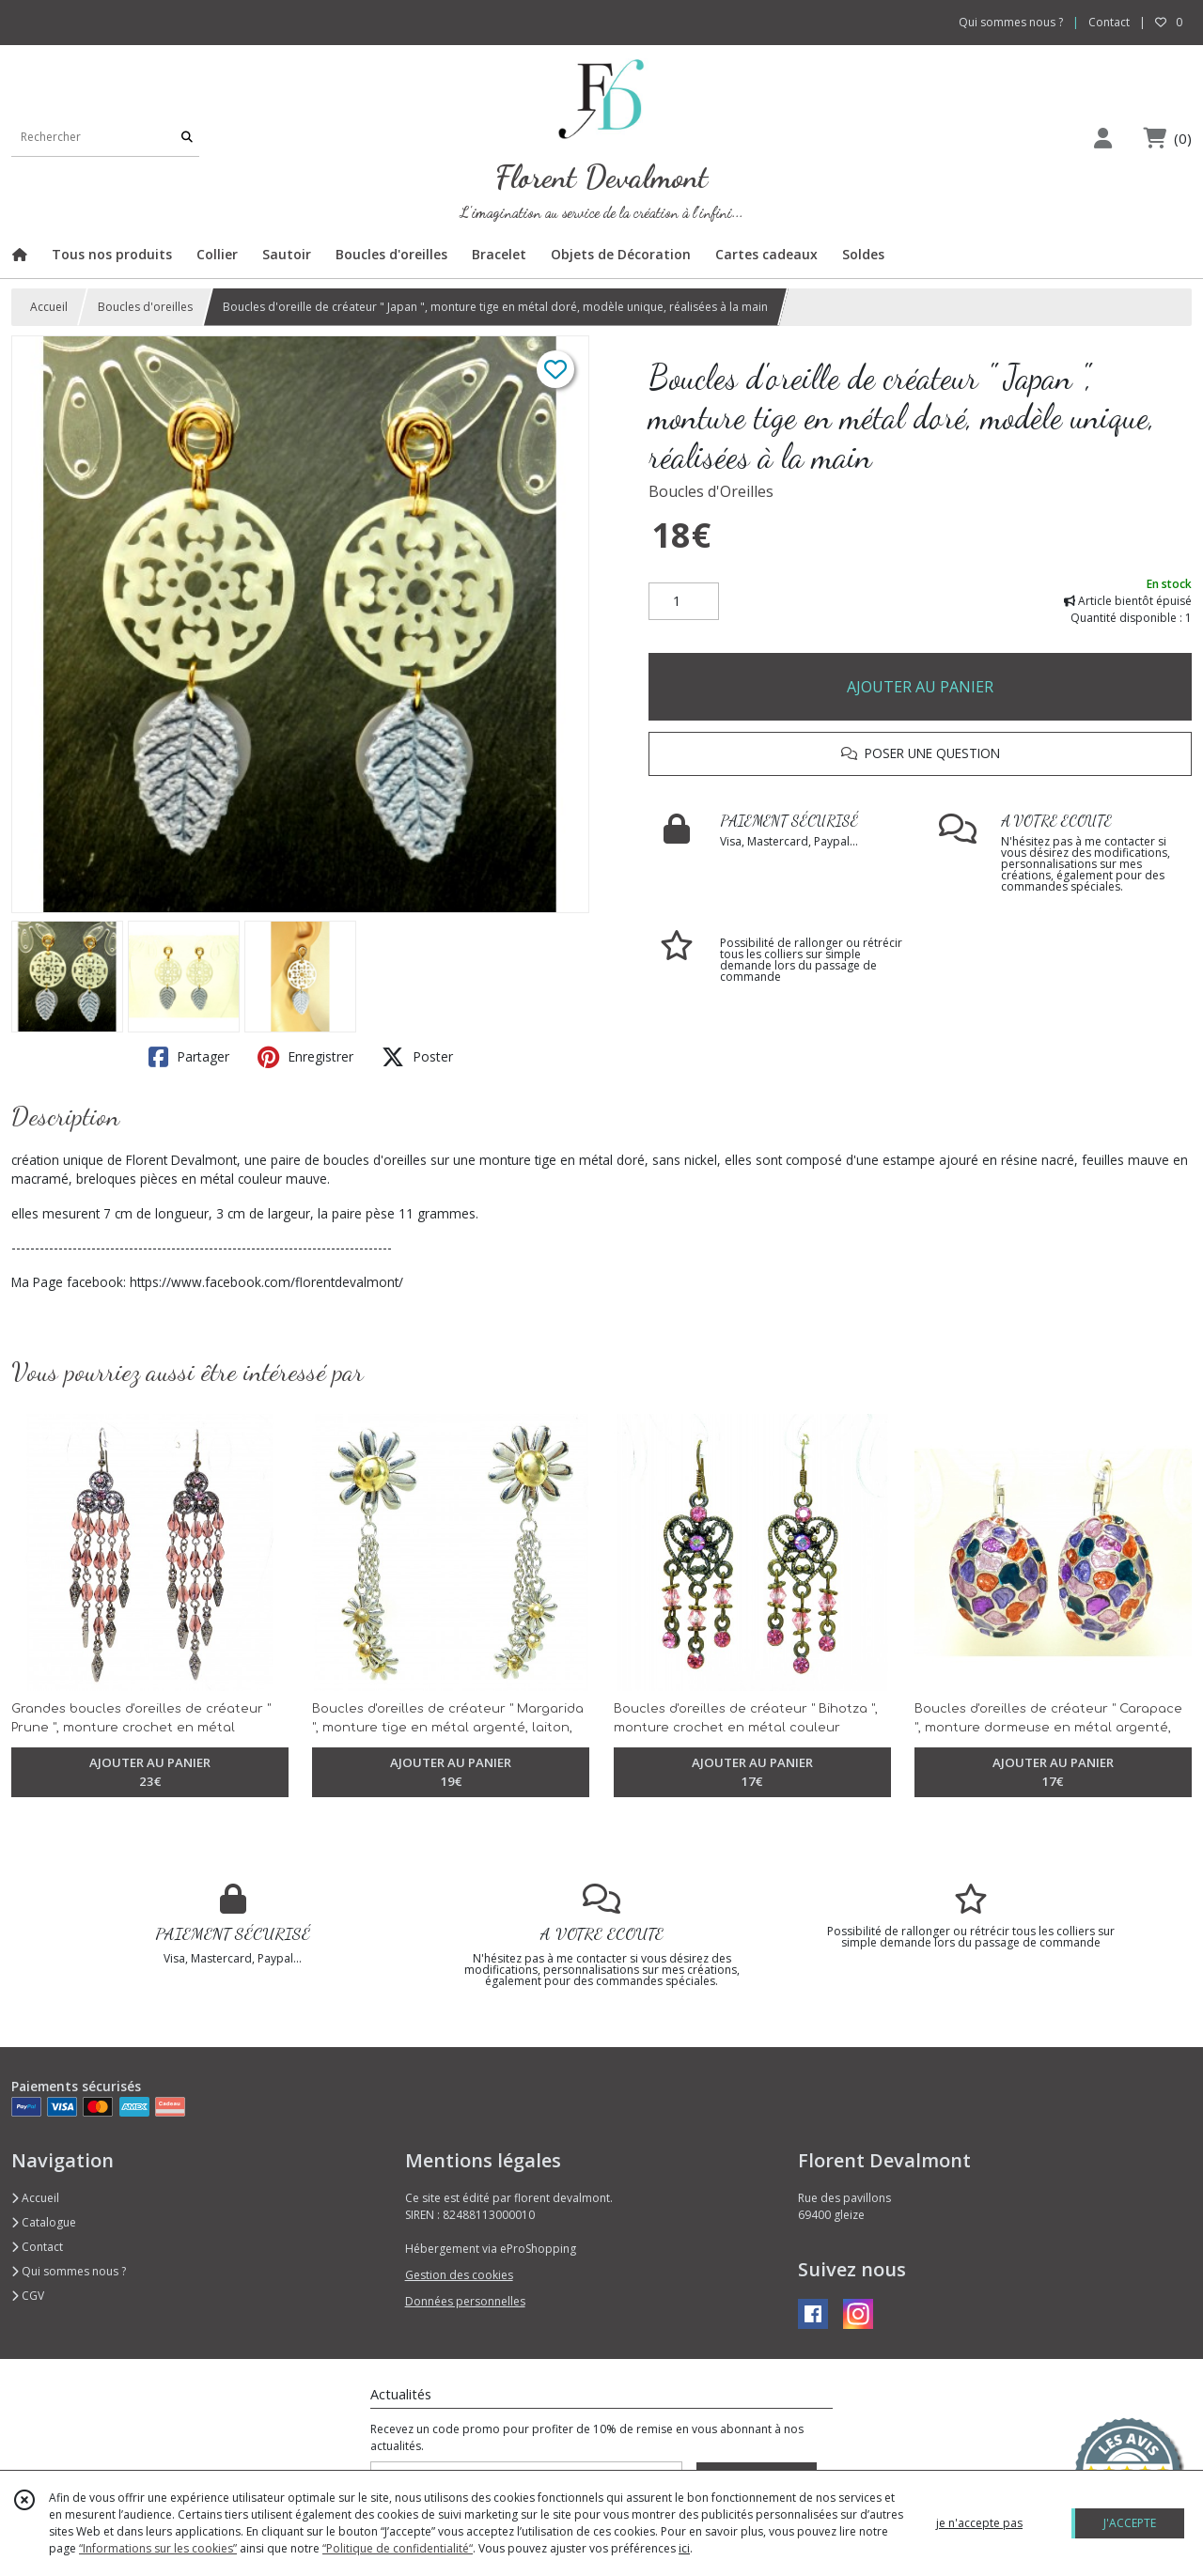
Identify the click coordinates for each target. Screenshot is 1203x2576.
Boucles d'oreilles (145, 307)
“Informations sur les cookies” (158, 2548)
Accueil (49, 307)
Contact (1109, 22)
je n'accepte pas (979, 2523)
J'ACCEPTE (1129, 2523)
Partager (188, 1057)
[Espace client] (1102, 138)
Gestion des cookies (459, 2275)
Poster (417, 1057)
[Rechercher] (187, 137)
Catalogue (43, 2222)
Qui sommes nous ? (68, 2271)
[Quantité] (683, 601)
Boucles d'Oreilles (710, 491)
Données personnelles (465, 2301)
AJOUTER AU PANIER (920, 686)
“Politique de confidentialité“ (397, 2548)
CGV (27, 2296)
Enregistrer (305, 1057)
